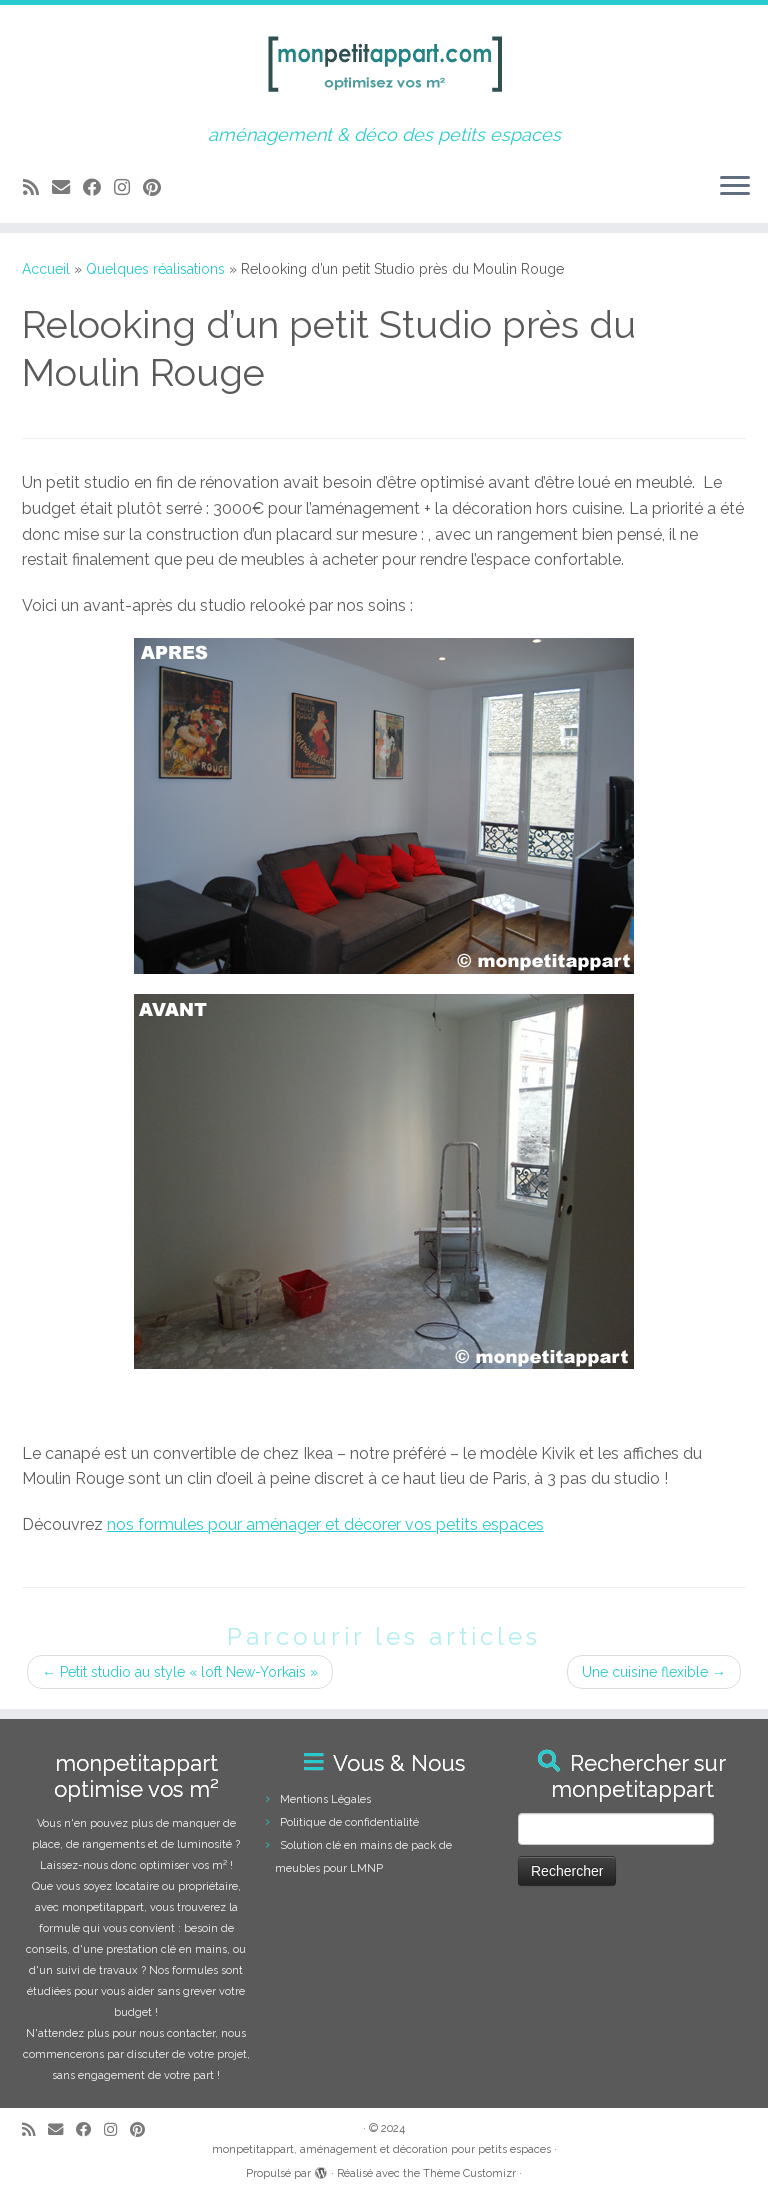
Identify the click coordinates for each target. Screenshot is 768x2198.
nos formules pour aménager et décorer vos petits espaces (325, 1524)
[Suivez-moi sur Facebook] (98, 187)
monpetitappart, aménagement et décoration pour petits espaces (381, 2149)
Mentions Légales (325, 1799)
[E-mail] (67, 187)
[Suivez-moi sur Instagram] (128, 187)
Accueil (46, 269)
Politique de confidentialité (349, 1822)
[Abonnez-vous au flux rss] (37, 187)
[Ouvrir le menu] (735, 187)
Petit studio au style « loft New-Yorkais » (180, 1672)
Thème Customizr (469, 2173)
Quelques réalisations (155, 269)
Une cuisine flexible (654, 1672)
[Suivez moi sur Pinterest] (158, 187)
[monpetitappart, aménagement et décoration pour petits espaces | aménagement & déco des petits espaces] (384, 65)
